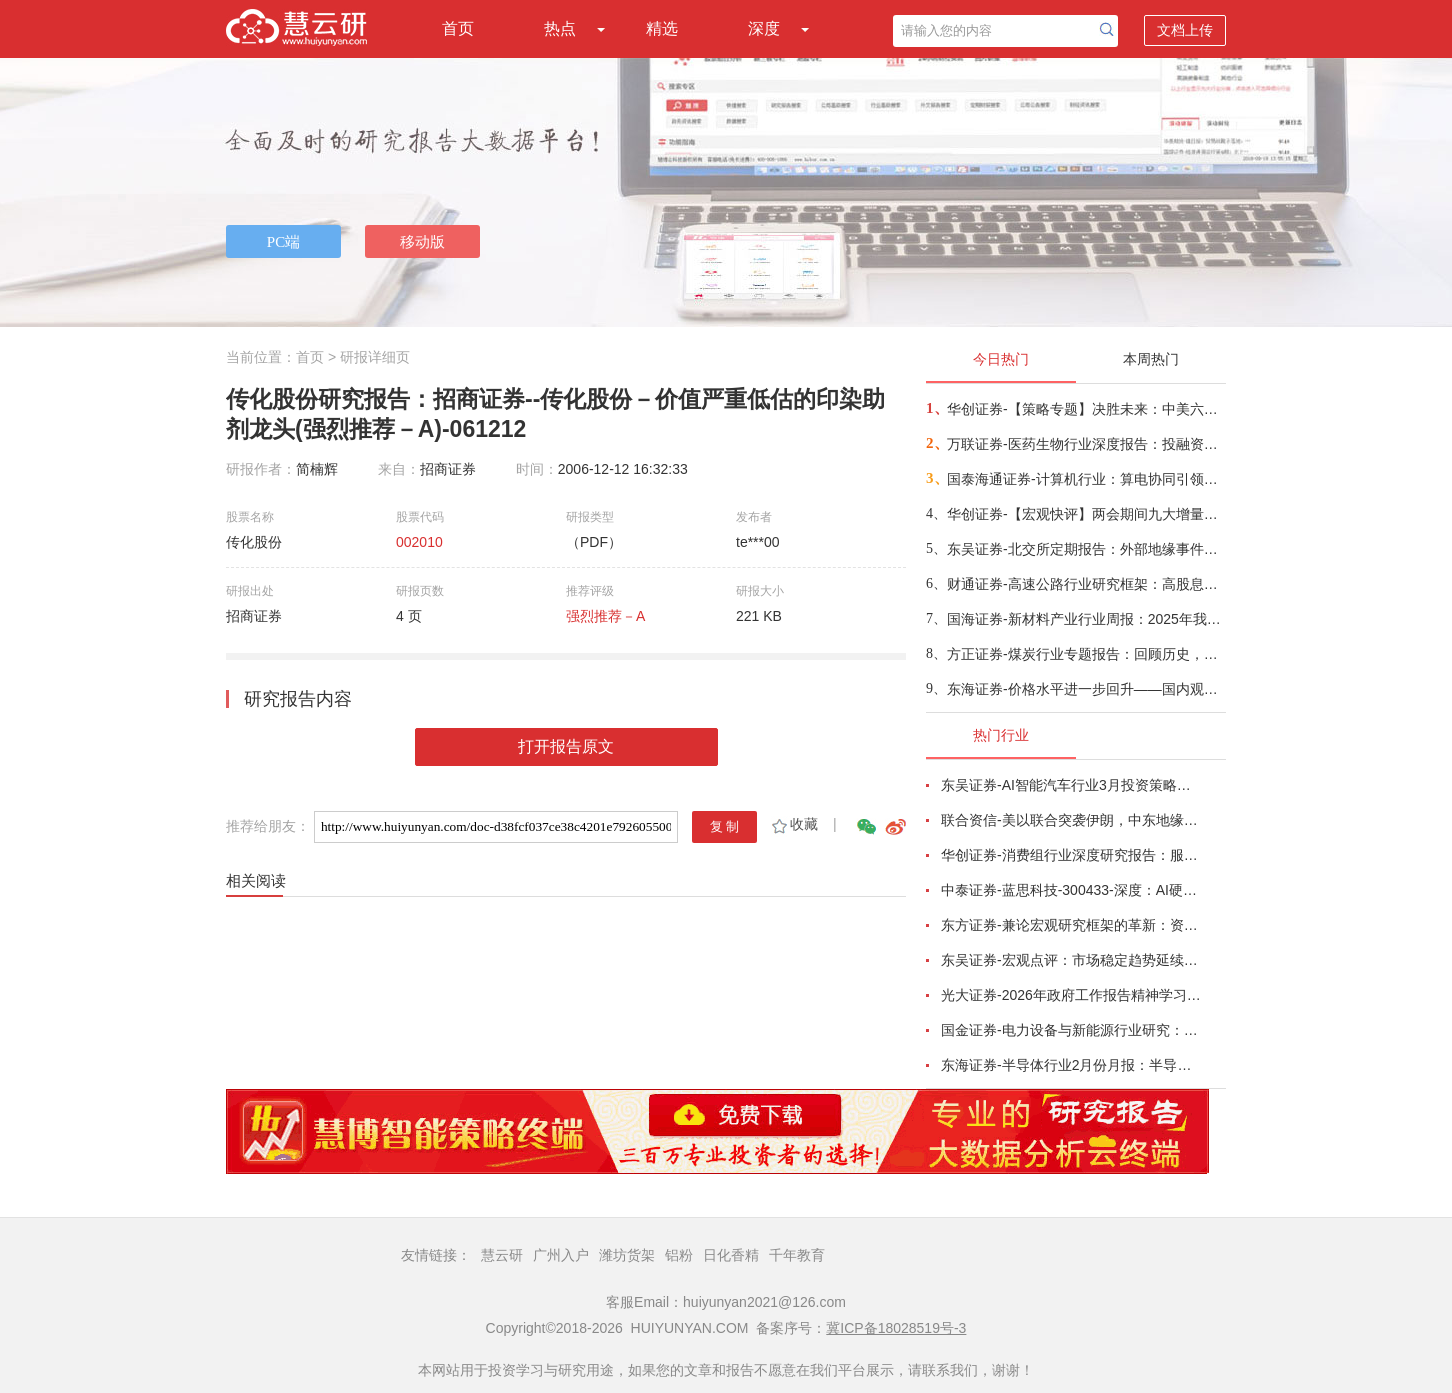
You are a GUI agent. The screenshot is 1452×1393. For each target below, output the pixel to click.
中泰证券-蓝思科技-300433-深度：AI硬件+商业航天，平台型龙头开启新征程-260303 (1072, 890)
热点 (560, 28)
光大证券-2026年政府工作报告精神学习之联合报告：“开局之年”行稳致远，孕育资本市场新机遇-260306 (1072, 995)
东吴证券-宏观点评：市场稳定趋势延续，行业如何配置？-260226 (1072, 960)
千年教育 (797, 1255)
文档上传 (1185, 30)
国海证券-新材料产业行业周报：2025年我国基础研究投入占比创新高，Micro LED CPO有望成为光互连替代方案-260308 (1085, 619)
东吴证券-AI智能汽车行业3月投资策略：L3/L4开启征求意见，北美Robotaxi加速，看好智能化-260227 (1072, 785)
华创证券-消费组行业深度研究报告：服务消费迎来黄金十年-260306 (1072, 855)
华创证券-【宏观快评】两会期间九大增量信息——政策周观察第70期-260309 (1085, 514)
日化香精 (731, 1255)
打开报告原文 (566, 746)
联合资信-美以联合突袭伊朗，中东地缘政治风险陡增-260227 (1072, 820)
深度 (764, 28)
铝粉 (679, 1255)
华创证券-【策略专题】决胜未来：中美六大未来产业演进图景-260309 (1085, 409)
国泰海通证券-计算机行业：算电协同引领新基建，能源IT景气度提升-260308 (1085, 479)
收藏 (793, 824)
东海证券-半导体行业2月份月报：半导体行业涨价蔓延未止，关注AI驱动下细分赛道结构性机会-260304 (1072, 1065)
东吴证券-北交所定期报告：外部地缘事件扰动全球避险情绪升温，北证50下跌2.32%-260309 (1085, 549)
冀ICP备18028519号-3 (896, 1328)
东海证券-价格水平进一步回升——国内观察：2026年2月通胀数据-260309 (1085, 689)
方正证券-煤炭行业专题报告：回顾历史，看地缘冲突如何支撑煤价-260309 (1085, 654)
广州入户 (561, 1255)
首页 (458, 28)
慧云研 (502, 1255)
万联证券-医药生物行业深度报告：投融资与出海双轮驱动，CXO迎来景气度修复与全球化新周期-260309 (1085, 444)
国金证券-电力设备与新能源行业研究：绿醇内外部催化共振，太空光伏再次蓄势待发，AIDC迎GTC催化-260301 (1072, 1030)
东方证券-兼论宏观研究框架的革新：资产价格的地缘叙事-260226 (1072, 925)
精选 (662, 28)
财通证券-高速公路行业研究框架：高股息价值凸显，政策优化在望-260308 (1085, 584)
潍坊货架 (627, 1255)
